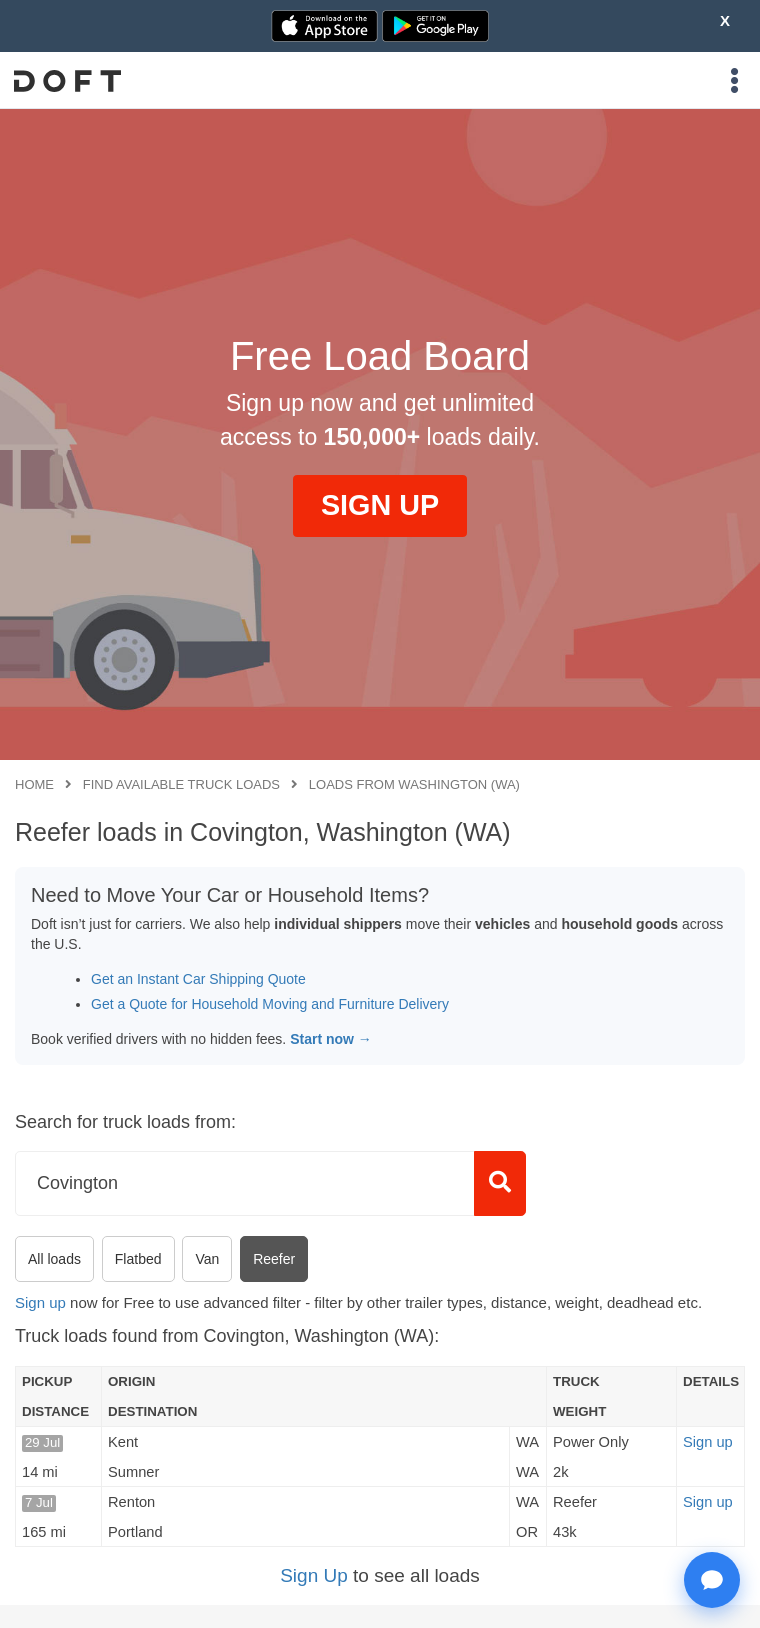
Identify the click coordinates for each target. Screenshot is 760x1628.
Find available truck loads (181, 784)
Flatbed (138, 1259)
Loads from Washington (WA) (414, 784)
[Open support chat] (712, 1580)
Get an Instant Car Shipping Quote (198, 979)
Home (34, 784)
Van (207, 1259)
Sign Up (314, 1575)
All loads (54, 1259)
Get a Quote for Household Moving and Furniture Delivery (270, 1004)
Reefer (274, 1259)
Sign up (40, 1302)
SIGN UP (380, 505)
